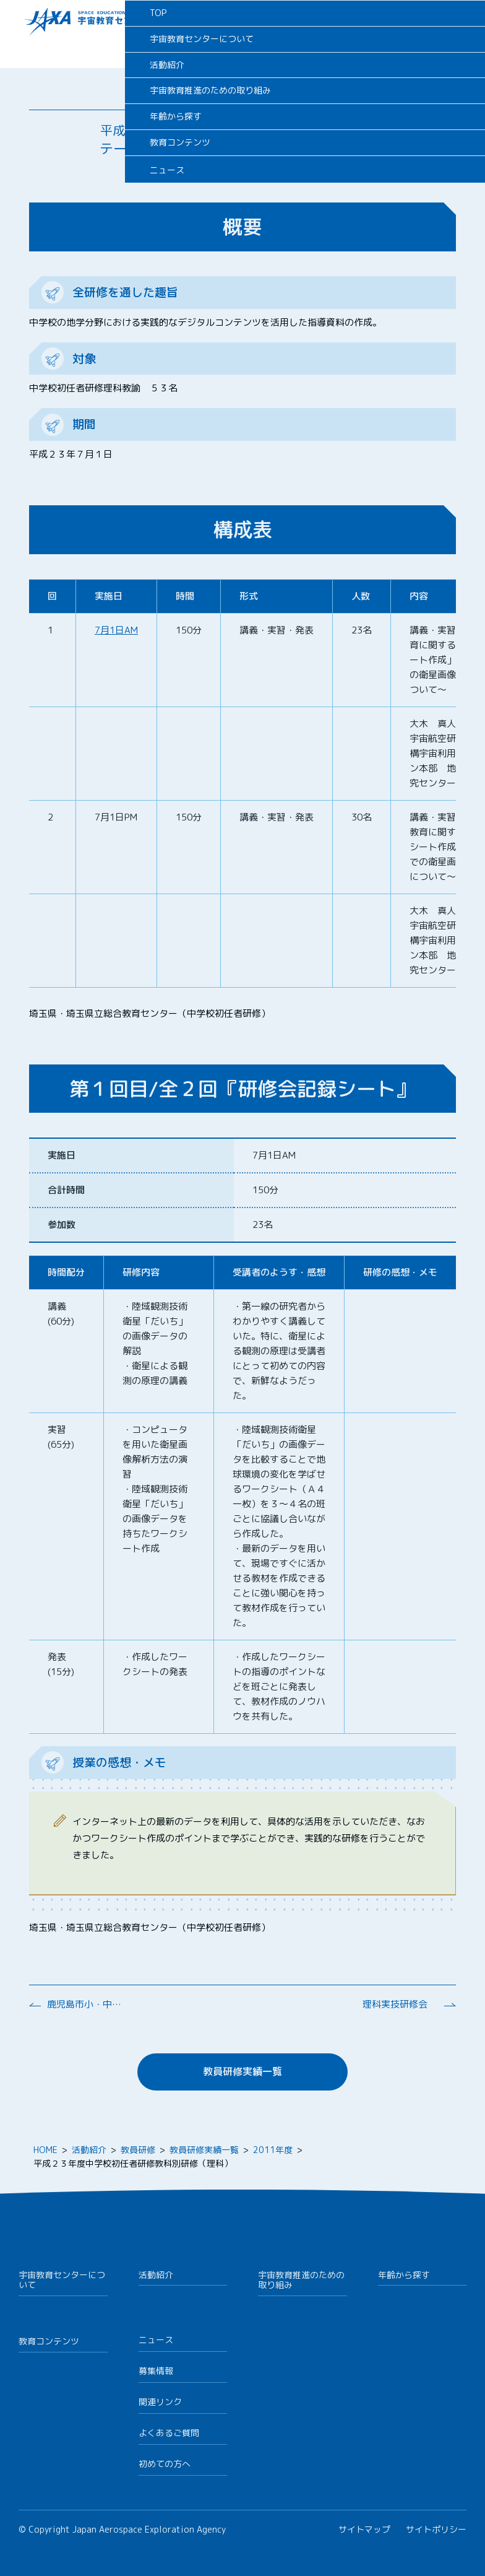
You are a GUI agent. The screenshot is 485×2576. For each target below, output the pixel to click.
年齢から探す (404, 2275)
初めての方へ (165, 2463)
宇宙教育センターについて (62, 2280)
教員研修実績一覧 (242, 2071)
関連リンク (160, 2402)
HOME (45, 2150)
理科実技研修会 (395, 2004)
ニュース (156, 2340)
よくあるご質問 (169, 2433)
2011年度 (273, 2150)
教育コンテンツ (49, 2341)
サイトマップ (364, 2529)
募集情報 (156, 2371)
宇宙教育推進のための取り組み (301, 2280)
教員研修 (138, 2150)
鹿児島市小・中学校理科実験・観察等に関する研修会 (84, 2004)
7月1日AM (116, 630)
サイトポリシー (436, 2529)
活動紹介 (89, 2150)
